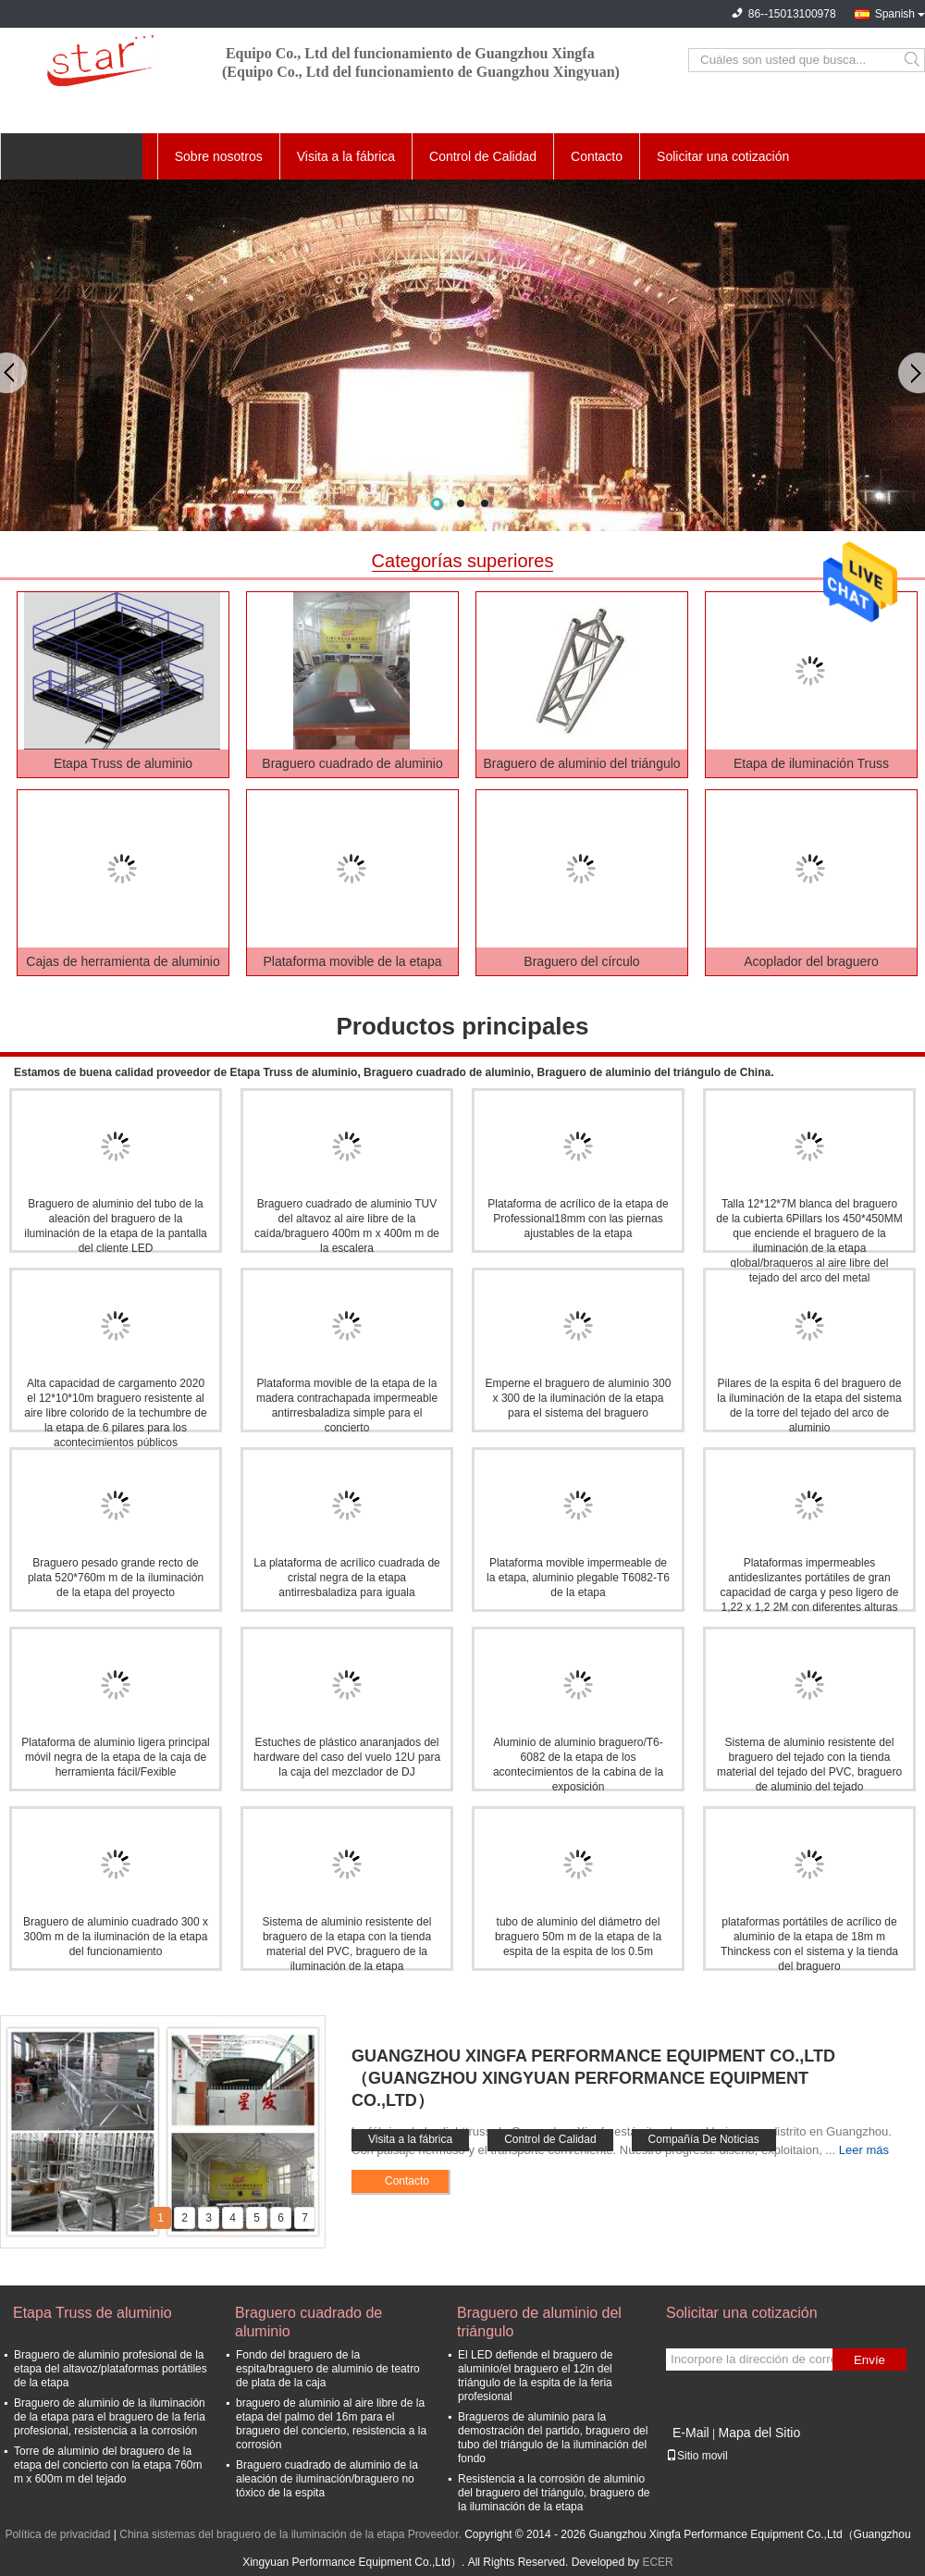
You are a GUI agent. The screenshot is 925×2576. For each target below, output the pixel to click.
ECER (657, 2562)
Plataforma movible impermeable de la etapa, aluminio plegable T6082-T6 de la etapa (578, 1577)
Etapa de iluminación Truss (811, 763)
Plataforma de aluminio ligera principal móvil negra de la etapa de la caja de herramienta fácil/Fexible (115, 1757)
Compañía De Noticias (703, 2139)
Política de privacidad (57, 2534)
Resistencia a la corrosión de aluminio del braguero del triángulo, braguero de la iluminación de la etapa (553, 2492)
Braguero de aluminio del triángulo (581, 763)
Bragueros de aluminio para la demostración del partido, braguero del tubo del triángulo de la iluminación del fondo (553, 2437)
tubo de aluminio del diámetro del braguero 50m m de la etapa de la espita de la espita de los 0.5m (578, 1936)
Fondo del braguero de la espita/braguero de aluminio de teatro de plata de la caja (328, 2368)
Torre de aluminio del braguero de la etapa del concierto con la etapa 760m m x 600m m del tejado (108, 2465)
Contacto (597, 156)
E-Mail (690, 2432)
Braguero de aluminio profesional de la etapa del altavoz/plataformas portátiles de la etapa (110, 2368)
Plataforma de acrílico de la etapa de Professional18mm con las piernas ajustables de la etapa (577, 1218)
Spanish (895, 13)
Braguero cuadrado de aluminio (352, 763)
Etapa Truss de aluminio (123, 763)
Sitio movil (697, 2455)
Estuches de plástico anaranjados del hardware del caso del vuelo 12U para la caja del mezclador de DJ (346, 1757)
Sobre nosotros (219, 156)
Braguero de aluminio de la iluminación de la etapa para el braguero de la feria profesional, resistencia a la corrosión (109, 2416)
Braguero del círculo (581, 961)
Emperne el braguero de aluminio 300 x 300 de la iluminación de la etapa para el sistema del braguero (579, 1398)
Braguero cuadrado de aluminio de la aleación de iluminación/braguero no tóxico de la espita (327, 2478)
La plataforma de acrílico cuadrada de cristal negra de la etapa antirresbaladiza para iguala (346, 1577)
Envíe (869, 2360)
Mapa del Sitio (759, 2432)
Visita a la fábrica (346, 156)
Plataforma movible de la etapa (353, 961)
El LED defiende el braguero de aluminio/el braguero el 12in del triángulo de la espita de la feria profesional (535, 2375)
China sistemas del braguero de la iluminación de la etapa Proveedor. (291, 2534)
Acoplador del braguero (811, 961)
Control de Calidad (482, 156)
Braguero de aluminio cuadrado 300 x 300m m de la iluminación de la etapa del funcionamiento (115, 1936)
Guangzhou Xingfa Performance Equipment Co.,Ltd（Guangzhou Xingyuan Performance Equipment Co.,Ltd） (593, 2078)
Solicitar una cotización (723, 156)
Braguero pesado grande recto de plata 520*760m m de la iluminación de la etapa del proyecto (116, 1577)
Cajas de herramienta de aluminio (122, 961)
